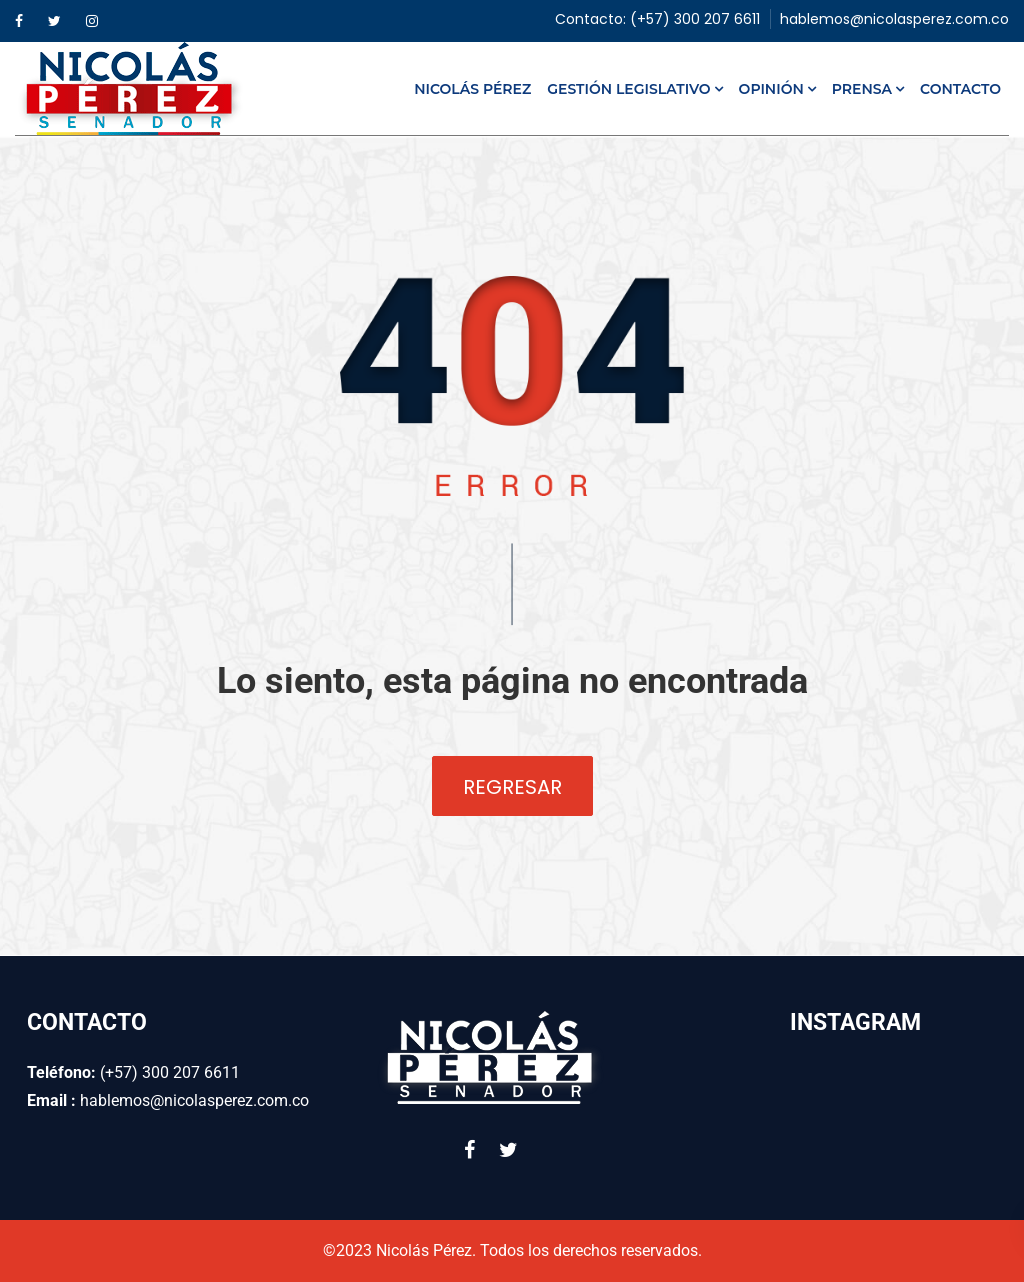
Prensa (862, 89)
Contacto (960, 89)
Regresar (512, 787)
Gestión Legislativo (628, 89)
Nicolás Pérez (472, 89)
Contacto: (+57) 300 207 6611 (657, 19)
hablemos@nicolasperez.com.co (894, 19)
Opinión (771, 89)
